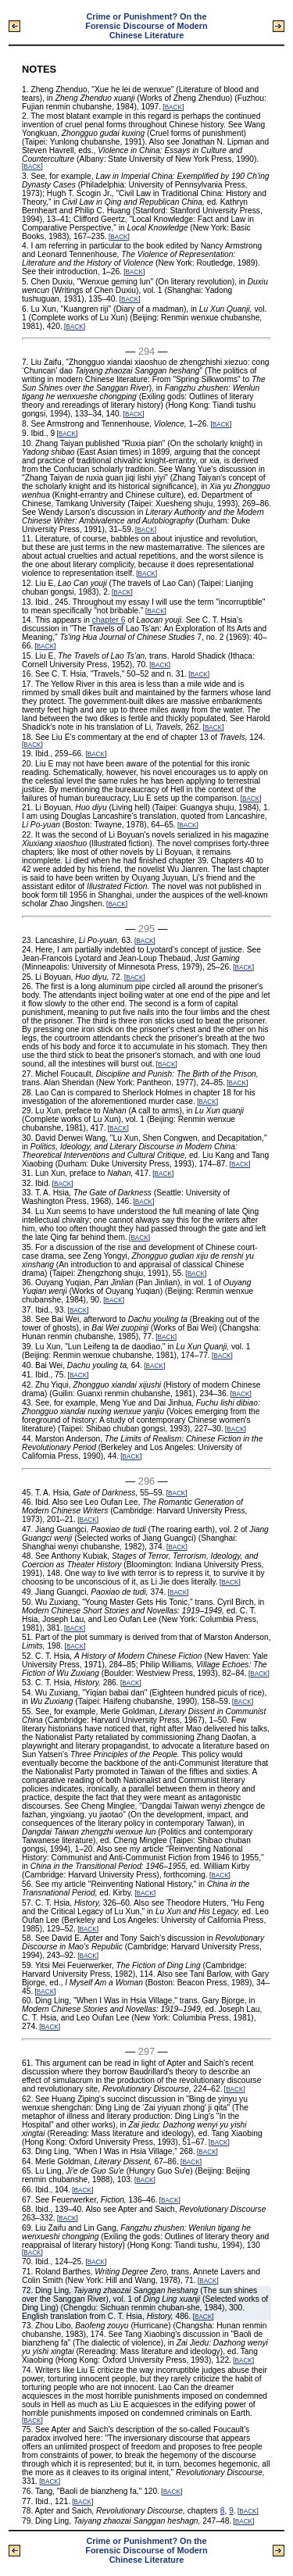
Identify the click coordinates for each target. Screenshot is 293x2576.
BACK (173, 107)
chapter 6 (109, 620)
